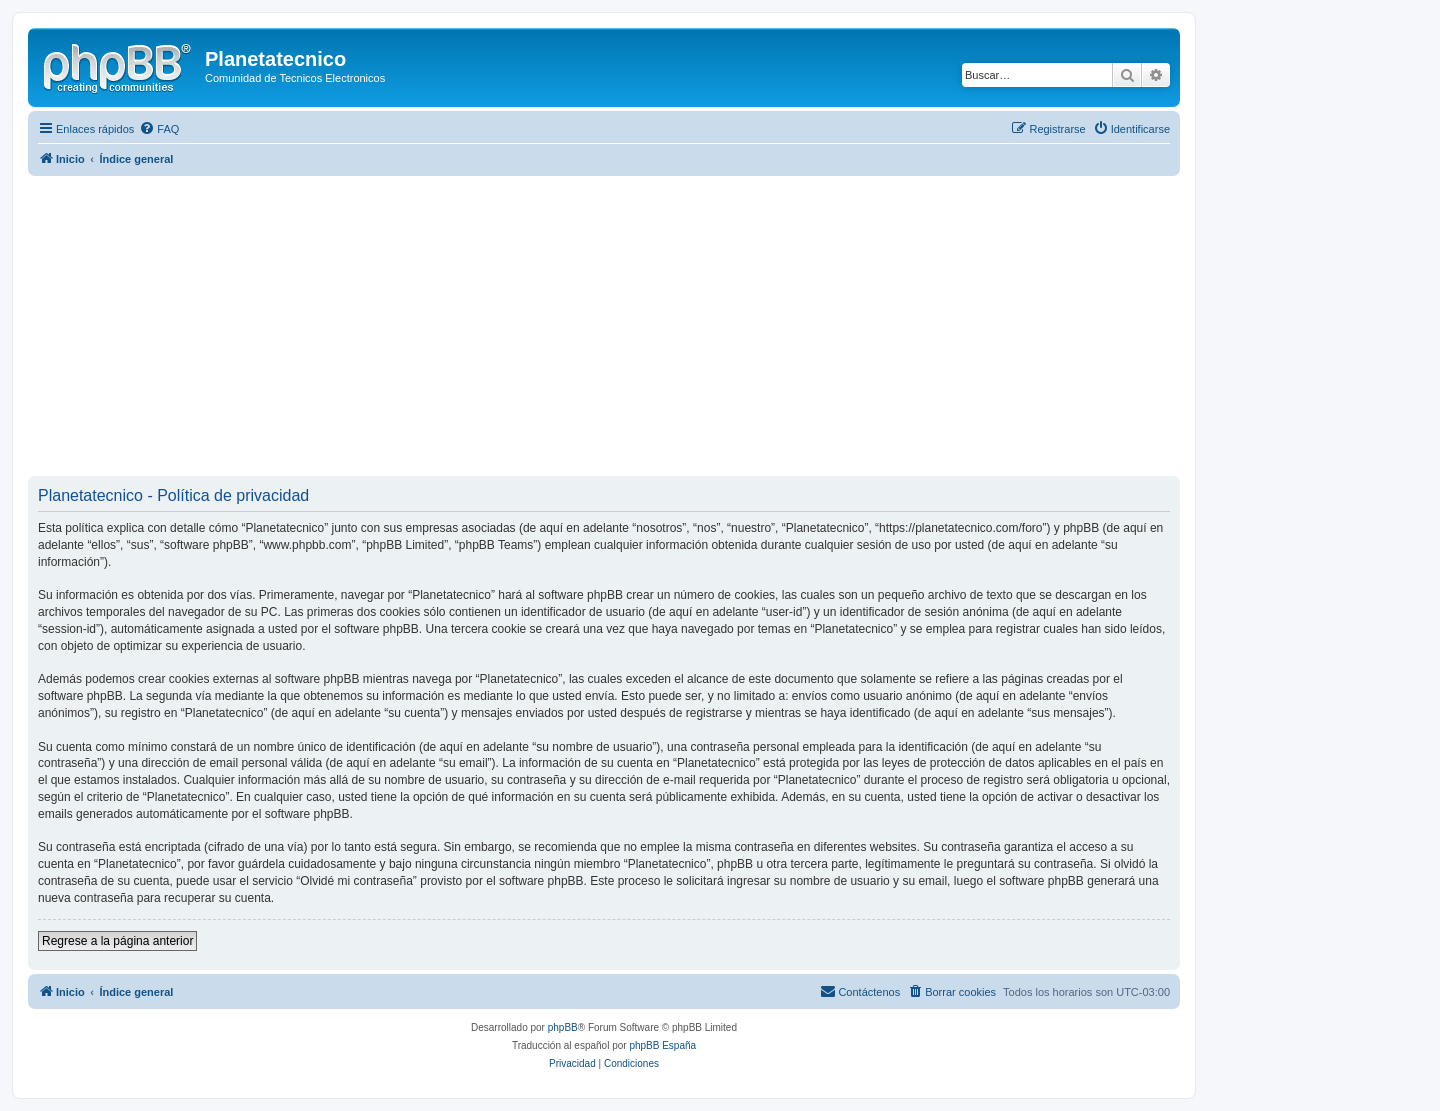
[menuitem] (159, 129)
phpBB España (662, 1045)
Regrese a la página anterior (117, 941)
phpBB (563, 1027)
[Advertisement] (628, 326)
